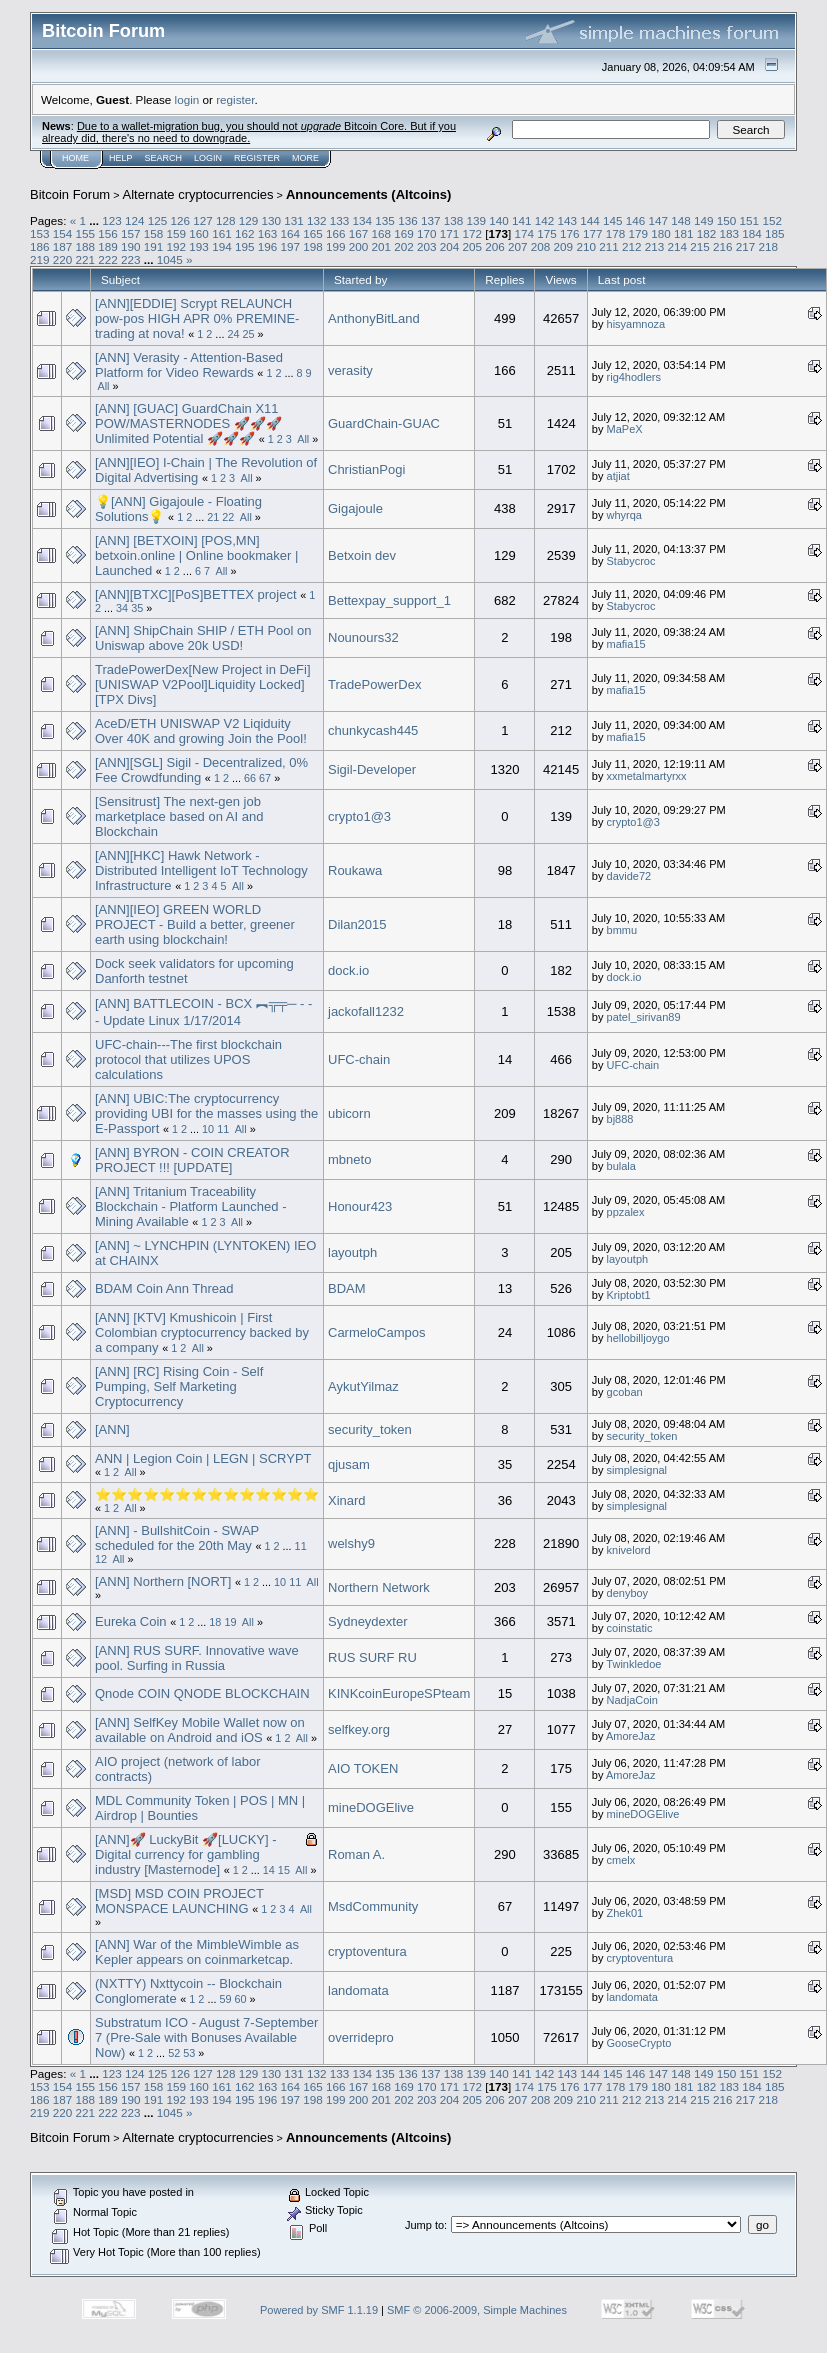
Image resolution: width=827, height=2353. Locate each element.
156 (108, 233)
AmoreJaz (631, 1736)
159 (177, 233)
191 (154, 246)
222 (108, 259)
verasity (350, 370)
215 (700, 246)
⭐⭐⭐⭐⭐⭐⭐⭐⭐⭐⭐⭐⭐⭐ (207, 1494)
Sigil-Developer (372, 769)
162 (245, 233)
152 (772, 220)
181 (684, 233)
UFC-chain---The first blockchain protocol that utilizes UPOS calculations (188, 1059)
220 (63, 259)
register (235, 99)
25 (248, 334)
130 (272, 220)
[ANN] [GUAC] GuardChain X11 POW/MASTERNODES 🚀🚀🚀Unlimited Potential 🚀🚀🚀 (188, 423)
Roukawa (355, 870)
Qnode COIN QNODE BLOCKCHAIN (202, 1693)
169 (404, 233)
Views (561, 279)
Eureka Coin (131, 1621)
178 (616, 233)
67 (265, 778)
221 (86, 259)
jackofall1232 (366, 1011)
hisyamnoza (636, 324)
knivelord (629, 1550)
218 (769, 246)
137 (431, 220)
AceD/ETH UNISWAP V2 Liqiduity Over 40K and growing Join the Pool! (201, 731)
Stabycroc (631, 561)
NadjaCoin (632, 1700)
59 (225, 1999)
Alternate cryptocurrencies (198, 194)
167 (359, 233)
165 (313, 233)
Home (75, 158)
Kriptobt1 (629, 1295)
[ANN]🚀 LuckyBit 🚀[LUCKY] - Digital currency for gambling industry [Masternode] (186, 1854)
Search (164, 158)
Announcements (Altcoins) (368, 194)
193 (199, 246)
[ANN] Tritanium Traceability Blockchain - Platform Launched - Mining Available (190, 1206)
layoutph (352, 1252)
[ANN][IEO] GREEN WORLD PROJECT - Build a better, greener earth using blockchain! (195, 924)
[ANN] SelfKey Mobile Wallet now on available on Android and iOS (200, 1730)
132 (317, 220)
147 (659, 220)
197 (290, 246)
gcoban (625, 1392)
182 (707, 233)
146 (636, 220)
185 (775, 233)
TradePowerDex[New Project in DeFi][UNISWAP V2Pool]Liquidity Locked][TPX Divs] (203, 684)
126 (180, 220)
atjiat (618, 476)
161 (222, 233)
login (187, 99)
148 (681, 220)
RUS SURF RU (372, 1657)
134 (363, 220)
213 (655, 246)
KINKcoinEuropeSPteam (399, 1693)
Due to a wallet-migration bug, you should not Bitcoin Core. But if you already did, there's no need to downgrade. (249, 132)
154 (63, 233)
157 (131, 233)
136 (408, 220)
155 (86, 233)
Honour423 (360, 1206)
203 (427, 246)
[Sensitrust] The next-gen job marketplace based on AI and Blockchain (179, 816)
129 (249, 220)
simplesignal (637, 1470)
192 (177, 246)
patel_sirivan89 (644, 1017)
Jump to (424, 2225)
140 (499, 220)
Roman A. (356, 1854)
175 (547, 233)
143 (567, 220)
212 (632, 246)
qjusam (349, 1464)
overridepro (361, 2037)
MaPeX (625, 429)
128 (226, 220)
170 (427, 233)
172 (473, 233)
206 (495, 246)
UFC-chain (359, 1059)
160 (199, 233)
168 (381, 233)
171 (450, 233)
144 (590, 220)
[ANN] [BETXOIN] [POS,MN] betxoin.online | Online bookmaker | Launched (196, 555)
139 (476, 220)
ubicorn (349, 1113)
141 (522, 220)
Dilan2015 (357, 924)
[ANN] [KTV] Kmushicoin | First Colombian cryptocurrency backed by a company (202, 1332)
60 (241, 1999)
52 (174, 2053)
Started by (360, 279)
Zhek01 (625, 1913)
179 (638, 233)
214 (677, 246)
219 (40, 259)
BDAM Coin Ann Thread (164, 1288)
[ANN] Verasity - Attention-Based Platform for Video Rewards (189, 365)
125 (158, 220)
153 (40, 233)
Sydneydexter (368, 1621)
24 (233, 334)
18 (215, 1622)
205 (473, 246)
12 (101, 1559)
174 (525, 233)
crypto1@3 (359, 816)
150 (727, 220)
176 (570, 233)
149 (704, 220)
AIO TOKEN (363, 1768)
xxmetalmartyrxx (647, 776)
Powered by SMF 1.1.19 (319, 2310)
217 (746, 246)
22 (228, 517)
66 (250, 778)
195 (245, 246)
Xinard (347, 1500)
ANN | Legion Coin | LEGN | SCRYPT (203, 1458)
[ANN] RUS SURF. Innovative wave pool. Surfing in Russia (197, 1658)
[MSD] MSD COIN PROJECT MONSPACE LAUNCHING (179, 1901)
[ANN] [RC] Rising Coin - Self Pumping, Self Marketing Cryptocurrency (179, 1386)
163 (268, 233)
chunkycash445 (373, 730)
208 (541, 246)
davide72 (629, 876)
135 (385, 220)
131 (294, 220)
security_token (370, 1429)
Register (257, 158)
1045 (170, 259)
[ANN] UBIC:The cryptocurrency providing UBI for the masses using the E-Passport (206, 1113)
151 (750, 220)
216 (723, 246)
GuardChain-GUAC (384, 423)
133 (340, 220)
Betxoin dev (362, 555)
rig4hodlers (634, 377)
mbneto (349, 1159)
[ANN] (112, 1429)
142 (545, 220)
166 (336, 233)
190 (131, 246)
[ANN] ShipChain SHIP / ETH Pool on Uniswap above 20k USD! (203, 638)
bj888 (620, 1119)
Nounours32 (363, 637)
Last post (622, 279)
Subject (120, 279)
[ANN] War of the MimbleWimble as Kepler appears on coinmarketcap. (197, 1952)
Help (121, 158)
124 (135, 220)
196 (268, 246)
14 (269, 1870)
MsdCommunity (373, 1906)
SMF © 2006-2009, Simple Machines (477, 2310)
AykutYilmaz (363, 1386)
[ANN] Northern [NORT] (163, 1581)
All (103, 386)
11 (223, 1129)
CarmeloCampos (377, 1332)
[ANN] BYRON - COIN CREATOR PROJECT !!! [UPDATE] (192, 1160)
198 (313, 246)
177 (593, 233)
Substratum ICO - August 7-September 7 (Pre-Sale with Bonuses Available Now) (206, 2037)
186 (40, 246)
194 (222, 246)
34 (122, 608)
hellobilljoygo (638, 1338)
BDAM (347, 1288)
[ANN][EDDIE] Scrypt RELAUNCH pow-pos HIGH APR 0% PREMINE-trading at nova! (197, 318)
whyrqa (624, 515)
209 (564, 246)
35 (137, 608)
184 (752, 233)
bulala (621, 1166)
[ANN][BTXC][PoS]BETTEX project (196, 594)
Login (208, 158)
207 (518, 246)
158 (154, 233)
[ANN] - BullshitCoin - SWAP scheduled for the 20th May (177, 1538)
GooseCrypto (639, 2043)
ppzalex (626, 1212)
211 (609, 246)
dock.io (348, 970)
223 (131, 259)
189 (108, 246)
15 (284, 1870)
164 (290, 233)
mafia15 (626, 644)
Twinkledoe (633, 1664)
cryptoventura (367, 1951)
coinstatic (630, 1628)
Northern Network (379, 1587)
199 (336, 246)
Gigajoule (355, 508)
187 (63, 246)
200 (359, 246)
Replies (504, 279)
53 (189, 2053)
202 (404, 246)
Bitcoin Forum (70, 194)
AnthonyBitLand (374, 318)
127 (203, 220)
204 (450, 246)
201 (381, 246)
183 (729, 233)
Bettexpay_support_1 (389, 600)
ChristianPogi (366, 469)
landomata (358, 1990)
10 (208, 1129)
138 (454, 220)
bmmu (622, 930)
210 (586, 246)
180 (661, 233)
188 (86, 246)
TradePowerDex (374, 684)
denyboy (628, 1593)
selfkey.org (359, 1729)
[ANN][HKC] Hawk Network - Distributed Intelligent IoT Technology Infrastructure (201, 870)
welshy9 (351, 1543)
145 (613, 220)
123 (112, 220)
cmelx (621, 1860)
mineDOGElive (371, 1807)
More (305, 158)
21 (213, 517)
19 (230, 1622)
